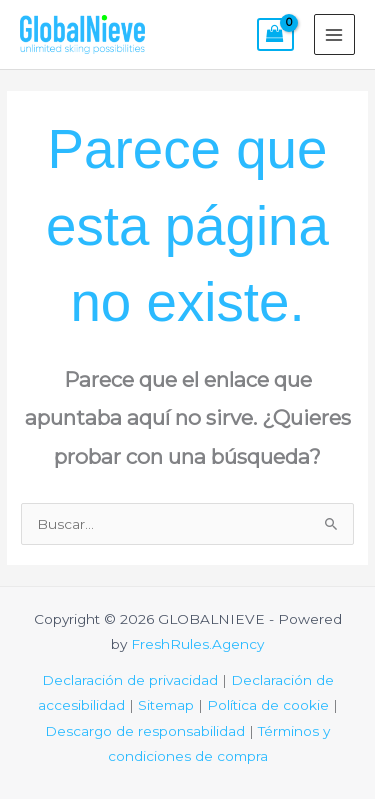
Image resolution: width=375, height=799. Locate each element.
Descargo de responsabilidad (145, 731)
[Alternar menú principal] (334, 34)
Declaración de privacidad (130, 680)
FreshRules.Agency (197, 644)
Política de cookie (268, 705)
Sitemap (166, 705)
